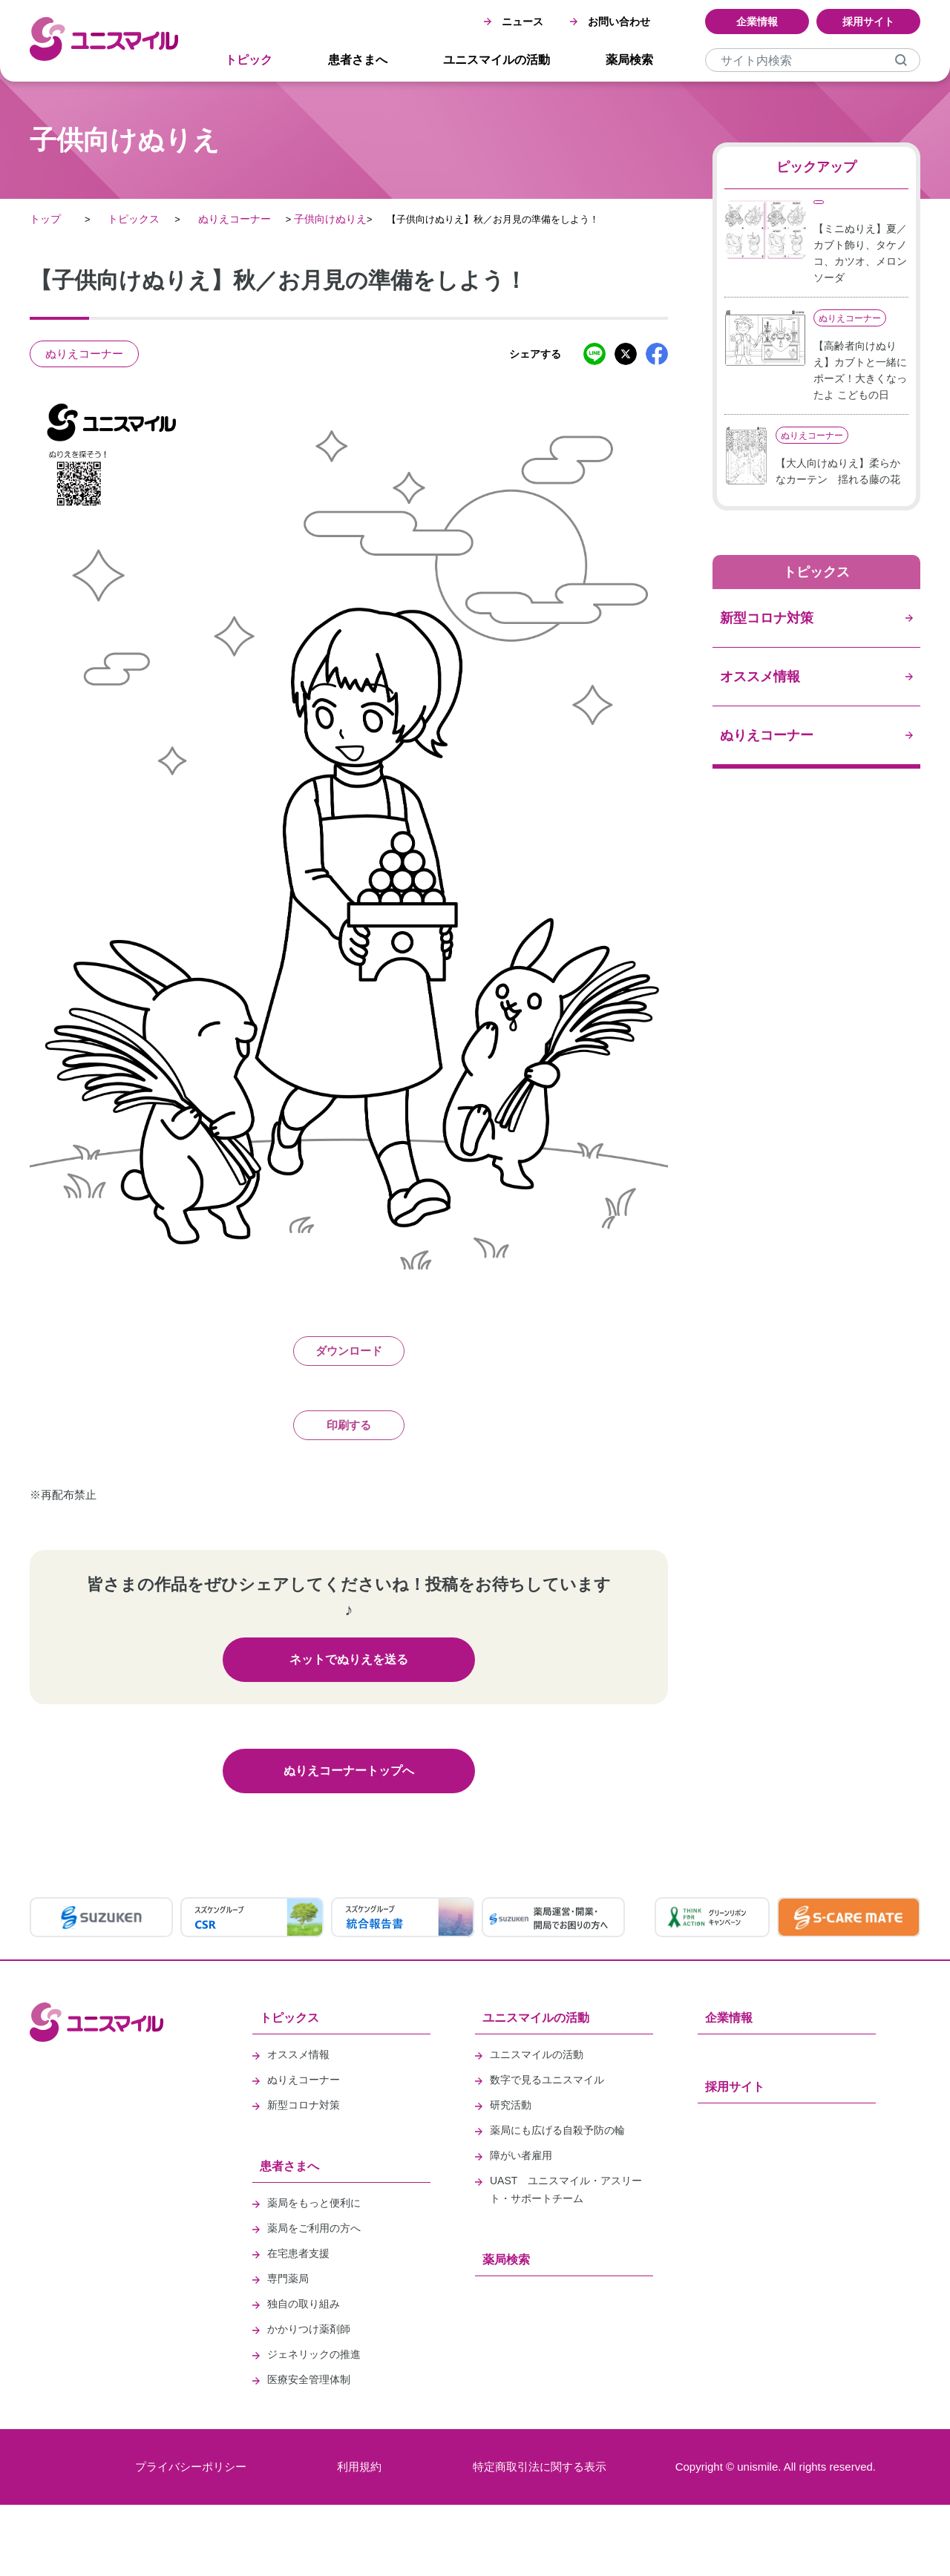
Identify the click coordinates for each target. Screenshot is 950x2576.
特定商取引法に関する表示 (539, 2466)
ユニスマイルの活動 (496, 59)
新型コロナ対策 (303, 2105)
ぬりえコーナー (234, 219)
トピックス (134, 219)
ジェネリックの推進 (314, 2354)
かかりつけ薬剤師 (308, 2329)
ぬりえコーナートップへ (349, 1770)
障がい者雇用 (521, 2155)
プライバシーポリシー (190, 2466)
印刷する (349, 1425)
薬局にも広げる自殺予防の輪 (557, 2130)
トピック (248, 59)
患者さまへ (357, 59)
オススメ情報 (298, 2054)
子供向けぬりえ (330, 219)
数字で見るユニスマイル (547, 2080)
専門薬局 (288, 2278)
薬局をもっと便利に (314, 2203)
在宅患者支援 (298, 2253)
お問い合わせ (610, 21)
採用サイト (868, 21)
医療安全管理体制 (308, 2379)
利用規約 (359, 2466)
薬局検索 (629, 59)
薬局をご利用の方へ (314, 2228)
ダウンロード (348, 1350)
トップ (45, 219)
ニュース (513, 21)
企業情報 (757, 21)
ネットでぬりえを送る (348, 1659)
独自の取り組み (303, 2304)
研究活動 (510, 2105)
